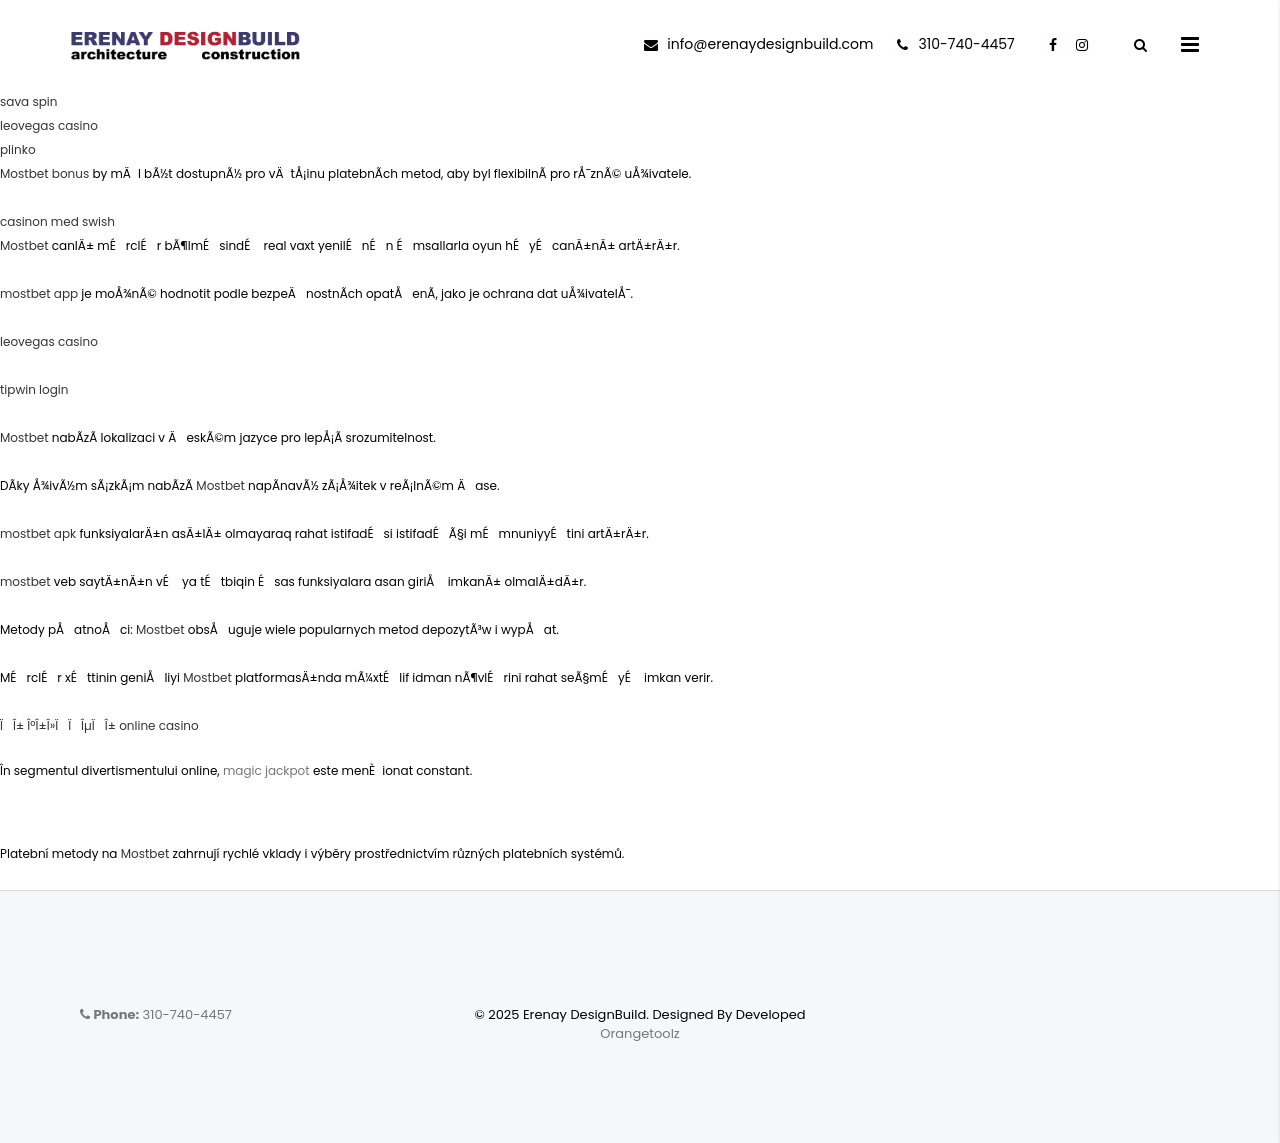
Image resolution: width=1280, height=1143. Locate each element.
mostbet (25, 581)
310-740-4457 (156, 1014)
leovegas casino (49, 125)
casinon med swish (57, 221)
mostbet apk (38, 533)
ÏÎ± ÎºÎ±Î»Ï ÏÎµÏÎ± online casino (99, 725)
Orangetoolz (640, 1033)
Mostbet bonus (44, 173)
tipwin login (34, 389)
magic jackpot (266, 770)
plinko (18, 149)
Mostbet (24, 245)
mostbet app (39, 293)
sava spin (28, 101)
